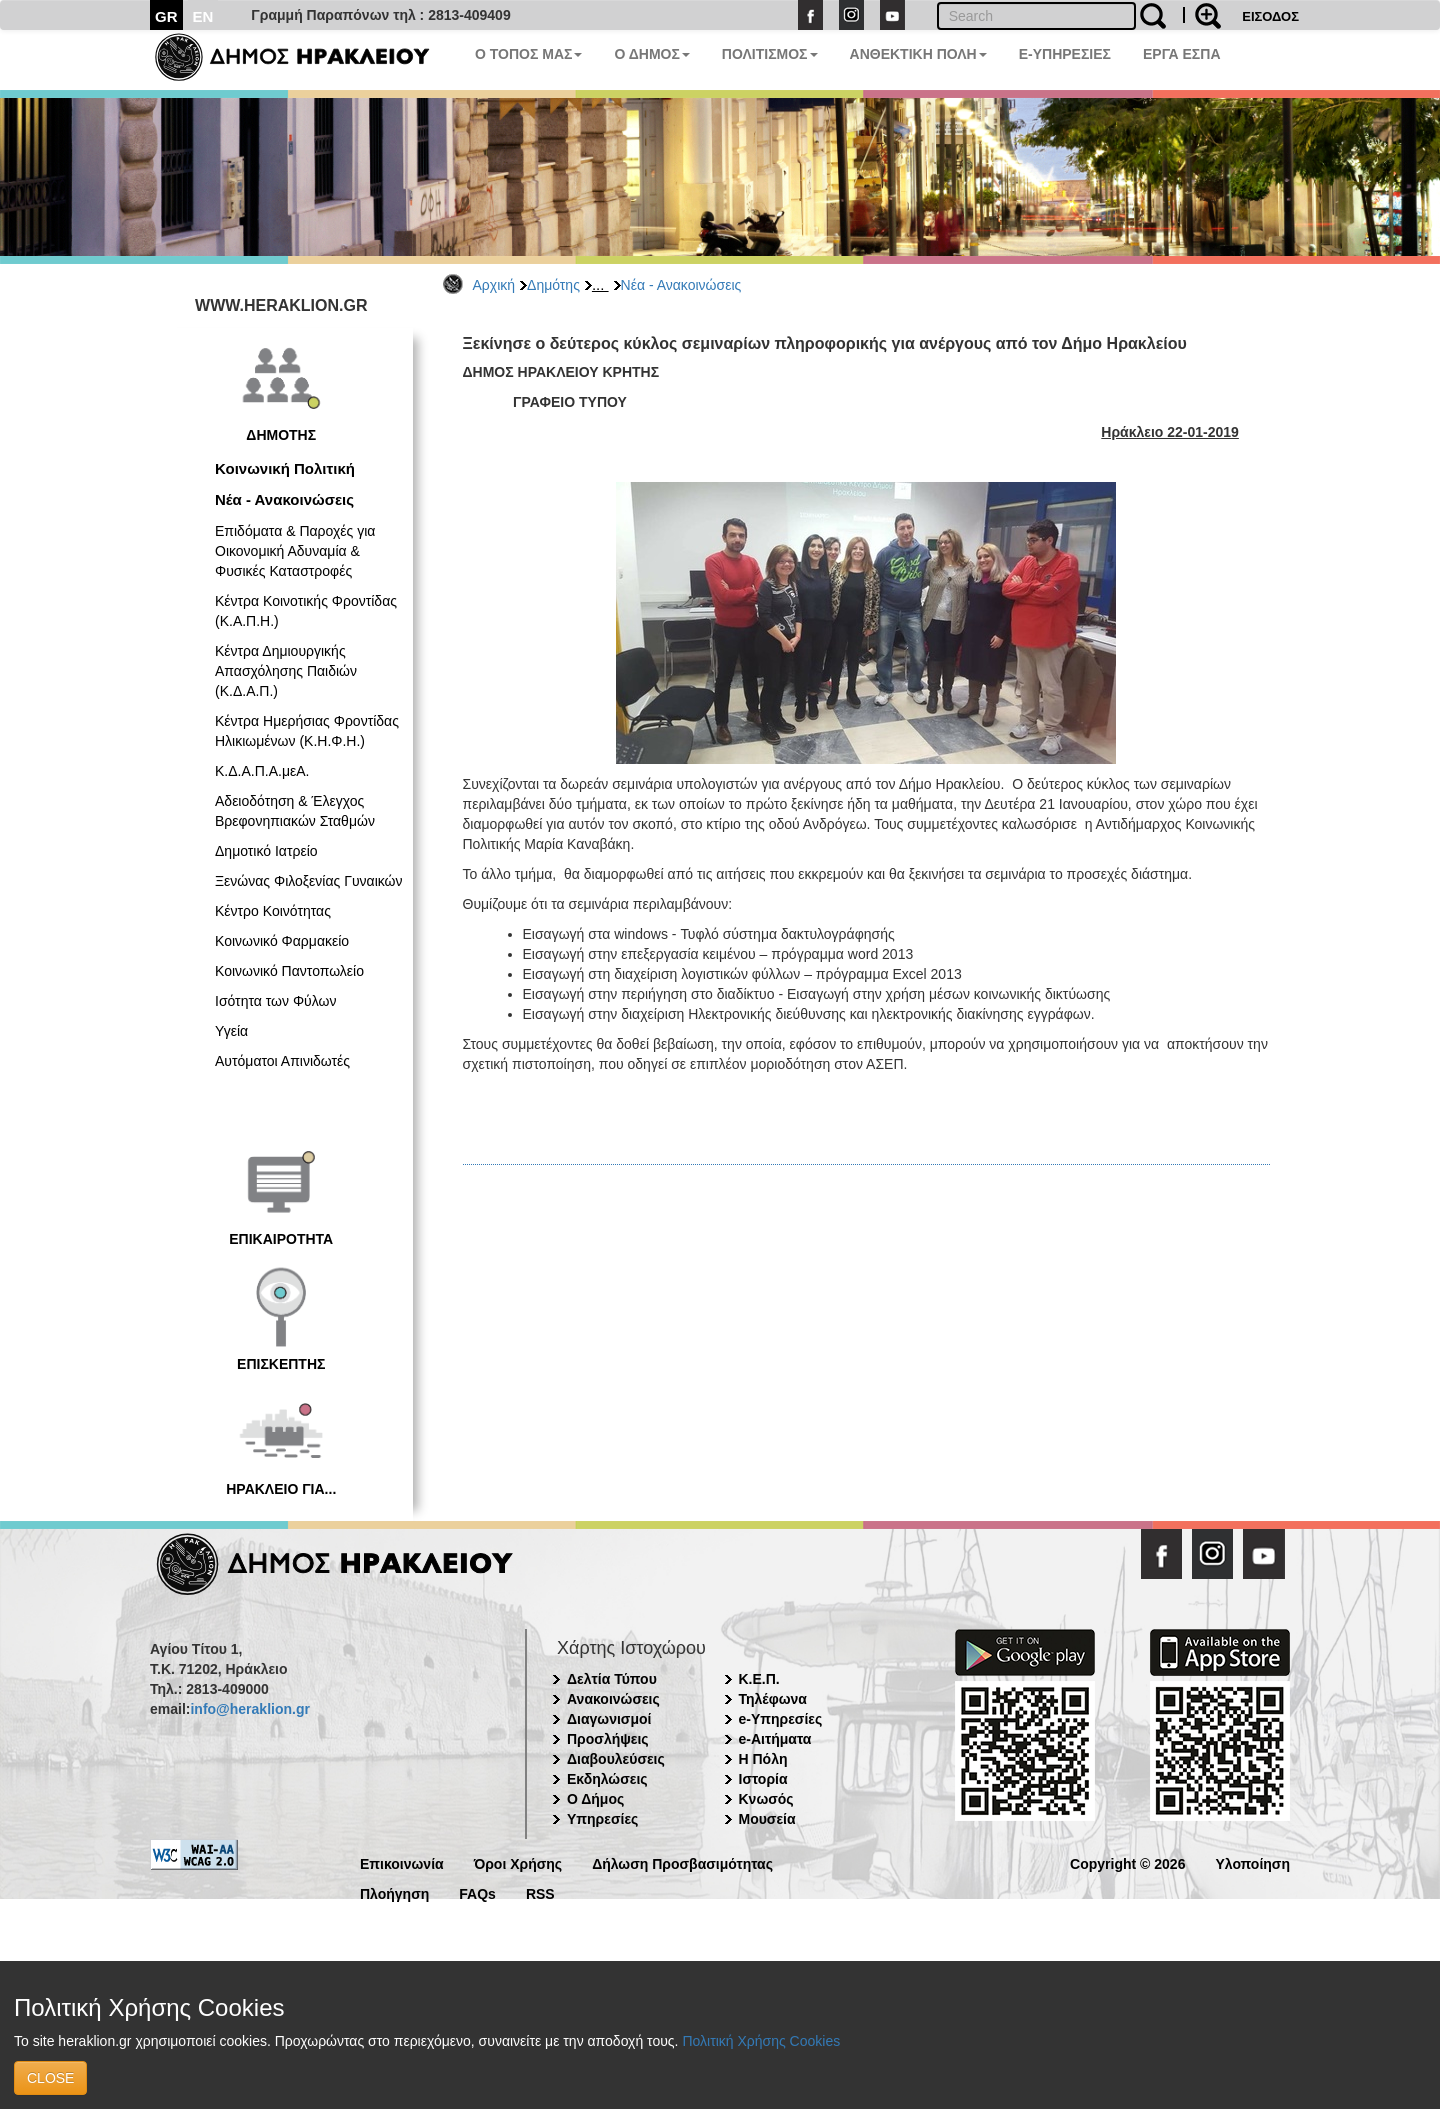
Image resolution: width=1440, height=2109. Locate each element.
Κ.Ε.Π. (759, 1679)
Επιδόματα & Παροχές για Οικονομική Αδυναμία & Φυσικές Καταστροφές (295, 551)
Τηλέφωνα (773, 1699)
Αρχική (494, 285)
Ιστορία (763, 1779)
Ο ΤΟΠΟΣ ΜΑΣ (528, 54)
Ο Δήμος (595, 1799)
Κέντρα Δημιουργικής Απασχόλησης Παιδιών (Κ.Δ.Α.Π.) (286, 671)
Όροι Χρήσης (518, 1862)
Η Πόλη (763, 1759)
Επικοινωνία (402, 1862)
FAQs (477, 1892)
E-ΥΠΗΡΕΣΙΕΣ (1065, 54)
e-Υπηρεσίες (781, 1719)
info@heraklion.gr (249, 1709)
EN (203, 16)
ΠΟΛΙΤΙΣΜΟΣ (770, 54)
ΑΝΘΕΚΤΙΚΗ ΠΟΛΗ (918, 54)
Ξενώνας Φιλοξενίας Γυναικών (309, 881)
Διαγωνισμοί (609, 1719)
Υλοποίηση (1252, 1862)
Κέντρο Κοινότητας (273, 911)
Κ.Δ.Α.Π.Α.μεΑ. (262, 771)
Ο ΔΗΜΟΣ (651, 54)
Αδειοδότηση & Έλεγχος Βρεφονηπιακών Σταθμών (295, 811)
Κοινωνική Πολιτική (285, 468)
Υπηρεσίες (602, 1819)
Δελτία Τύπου (612, 1679)
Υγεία (231, 1031)
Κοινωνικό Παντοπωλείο (289, 971)
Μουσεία (767, 1819)
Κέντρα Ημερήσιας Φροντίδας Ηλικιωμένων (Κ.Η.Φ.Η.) (307, 731)
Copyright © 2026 (1127, 1862)
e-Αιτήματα (775, 1739)
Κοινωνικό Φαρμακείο (282, 941)
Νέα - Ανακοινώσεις (681, 285)
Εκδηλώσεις (607, 1779)
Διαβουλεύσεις (616, 1759)
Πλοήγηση (394, 1892)
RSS (540, 1892)
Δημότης (553, 285)
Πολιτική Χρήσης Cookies (761, 2041)
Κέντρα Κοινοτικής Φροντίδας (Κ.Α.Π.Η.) (306, 611)
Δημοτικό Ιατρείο (266, 851)
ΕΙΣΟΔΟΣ (1270, 16)
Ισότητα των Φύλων (275, 1001)
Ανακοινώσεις (613, 1699)
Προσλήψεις (608, 1739)
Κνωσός (766, 1799)
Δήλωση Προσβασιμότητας (682, 1862)
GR (166, 16)
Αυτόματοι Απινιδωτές (282, 1061)
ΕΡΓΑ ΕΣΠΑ (1182, 54)
